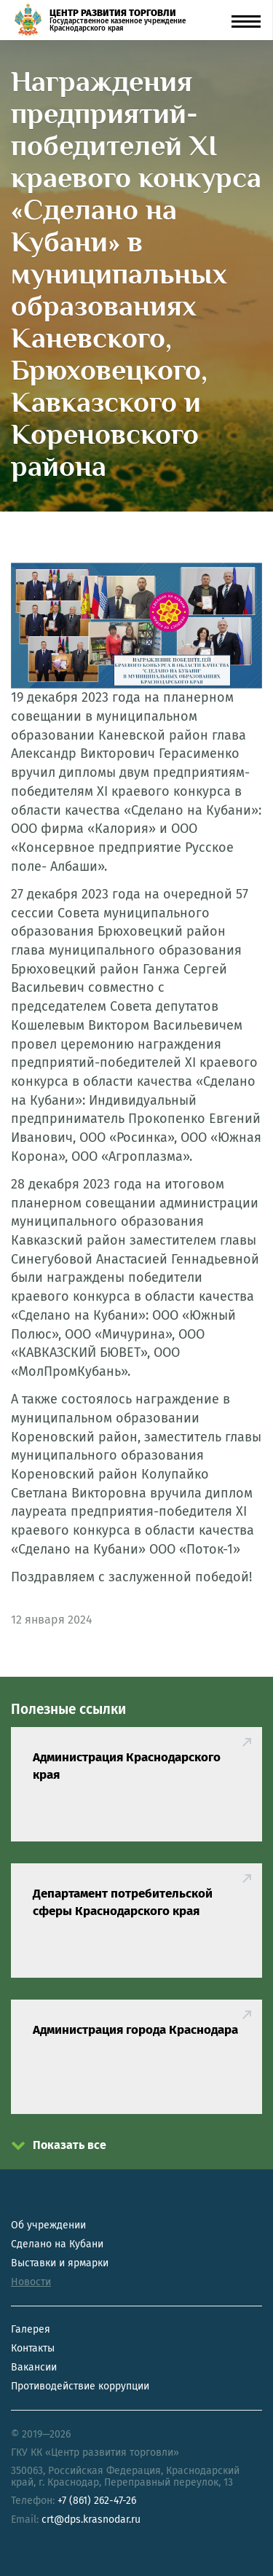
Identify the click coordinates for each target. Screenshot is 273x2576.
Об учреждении (48, 2225)
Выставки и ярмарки (59, 2263)
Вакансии (34, 2367)
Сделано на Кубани (57, 2244)
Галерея (30, 2329)
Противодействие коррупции (80, 2386)
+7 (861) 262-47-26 (97, 2500)
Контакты (33, 2348)
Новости (31, 2282)
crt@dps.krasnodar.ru (91, 2519)
